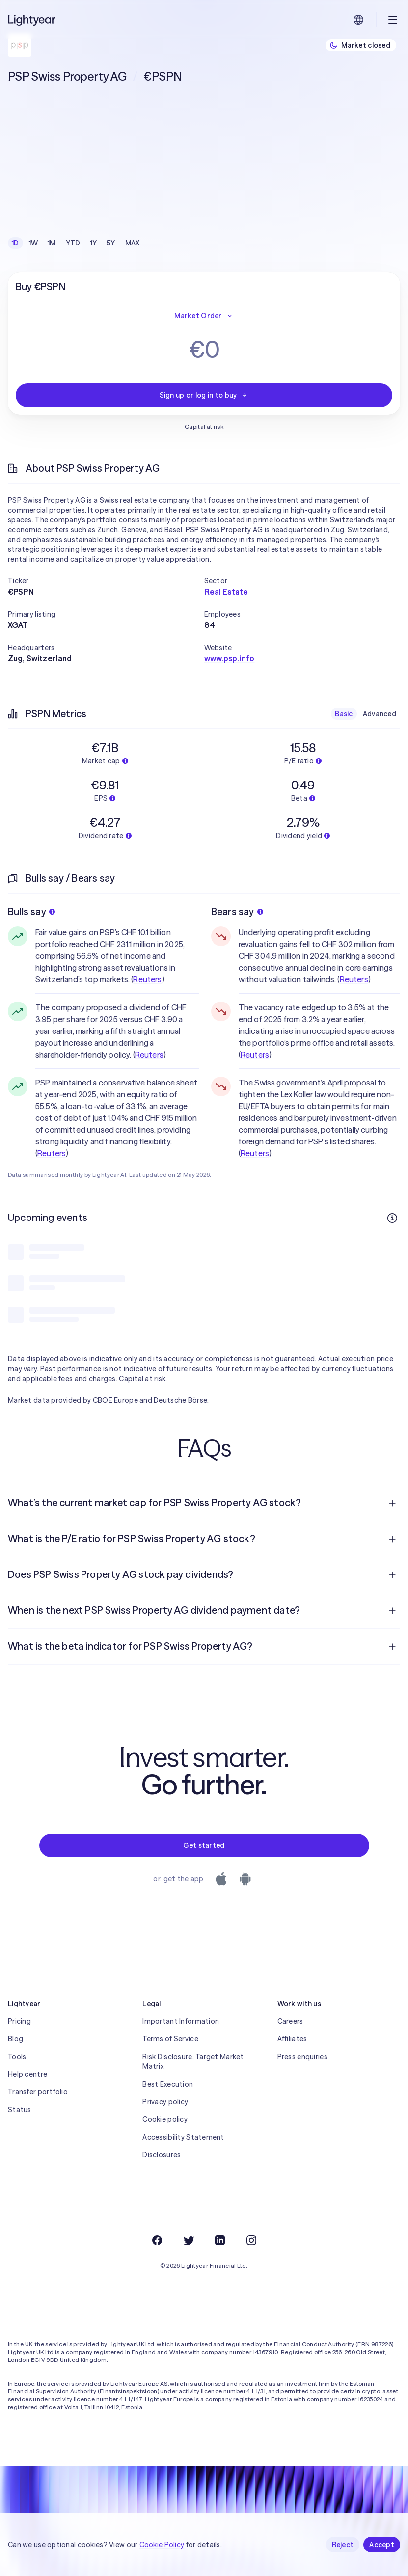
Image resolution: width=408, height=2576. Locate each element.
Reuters (147, 979)
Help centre (27, 2074)
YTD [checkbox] (73, 243)
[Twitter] (188, 2240)
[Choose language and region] (358, 19)
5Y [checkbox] (111, 243)
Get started (203, 1845)
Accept (381, 2544)
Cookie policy (165, 2119)
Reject (343, 2544)
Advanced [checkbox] (379, 713)
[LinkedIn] (220, 2240)
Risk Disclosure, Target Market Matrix (193, 2061)
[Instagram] (251, 2240)
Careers (290, 2021)
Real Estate (226, 592)
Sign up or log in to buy (204, 395)
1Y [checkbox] (93, 243)
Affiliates (292, 2038)
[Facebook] (157, 2240)
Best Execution (167, 2084)
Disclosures (161, 2154)
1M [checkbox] (52, 243)
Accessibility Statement (183, 2137)
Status (19, 2109)
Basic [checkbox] (344, 713)
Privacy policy (165, 2101)
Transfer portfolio (38, 2092)
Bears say (237, 911)
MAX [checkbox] (132, 243)
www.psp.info (229, 658)
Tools (17, 2056)
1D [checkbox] (15, 243)
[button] (106, 581)
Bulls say (31, 911)
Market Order (203, 315)
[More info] (392, 1218)
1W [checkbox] (33, 243)
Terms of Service (170, 2038)
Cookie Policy (162, 2544)
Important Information (180, 2021)
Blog (15, 2038)
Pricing (19, 2021)
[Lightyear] (32, 20)
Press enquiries (302, 2056)
